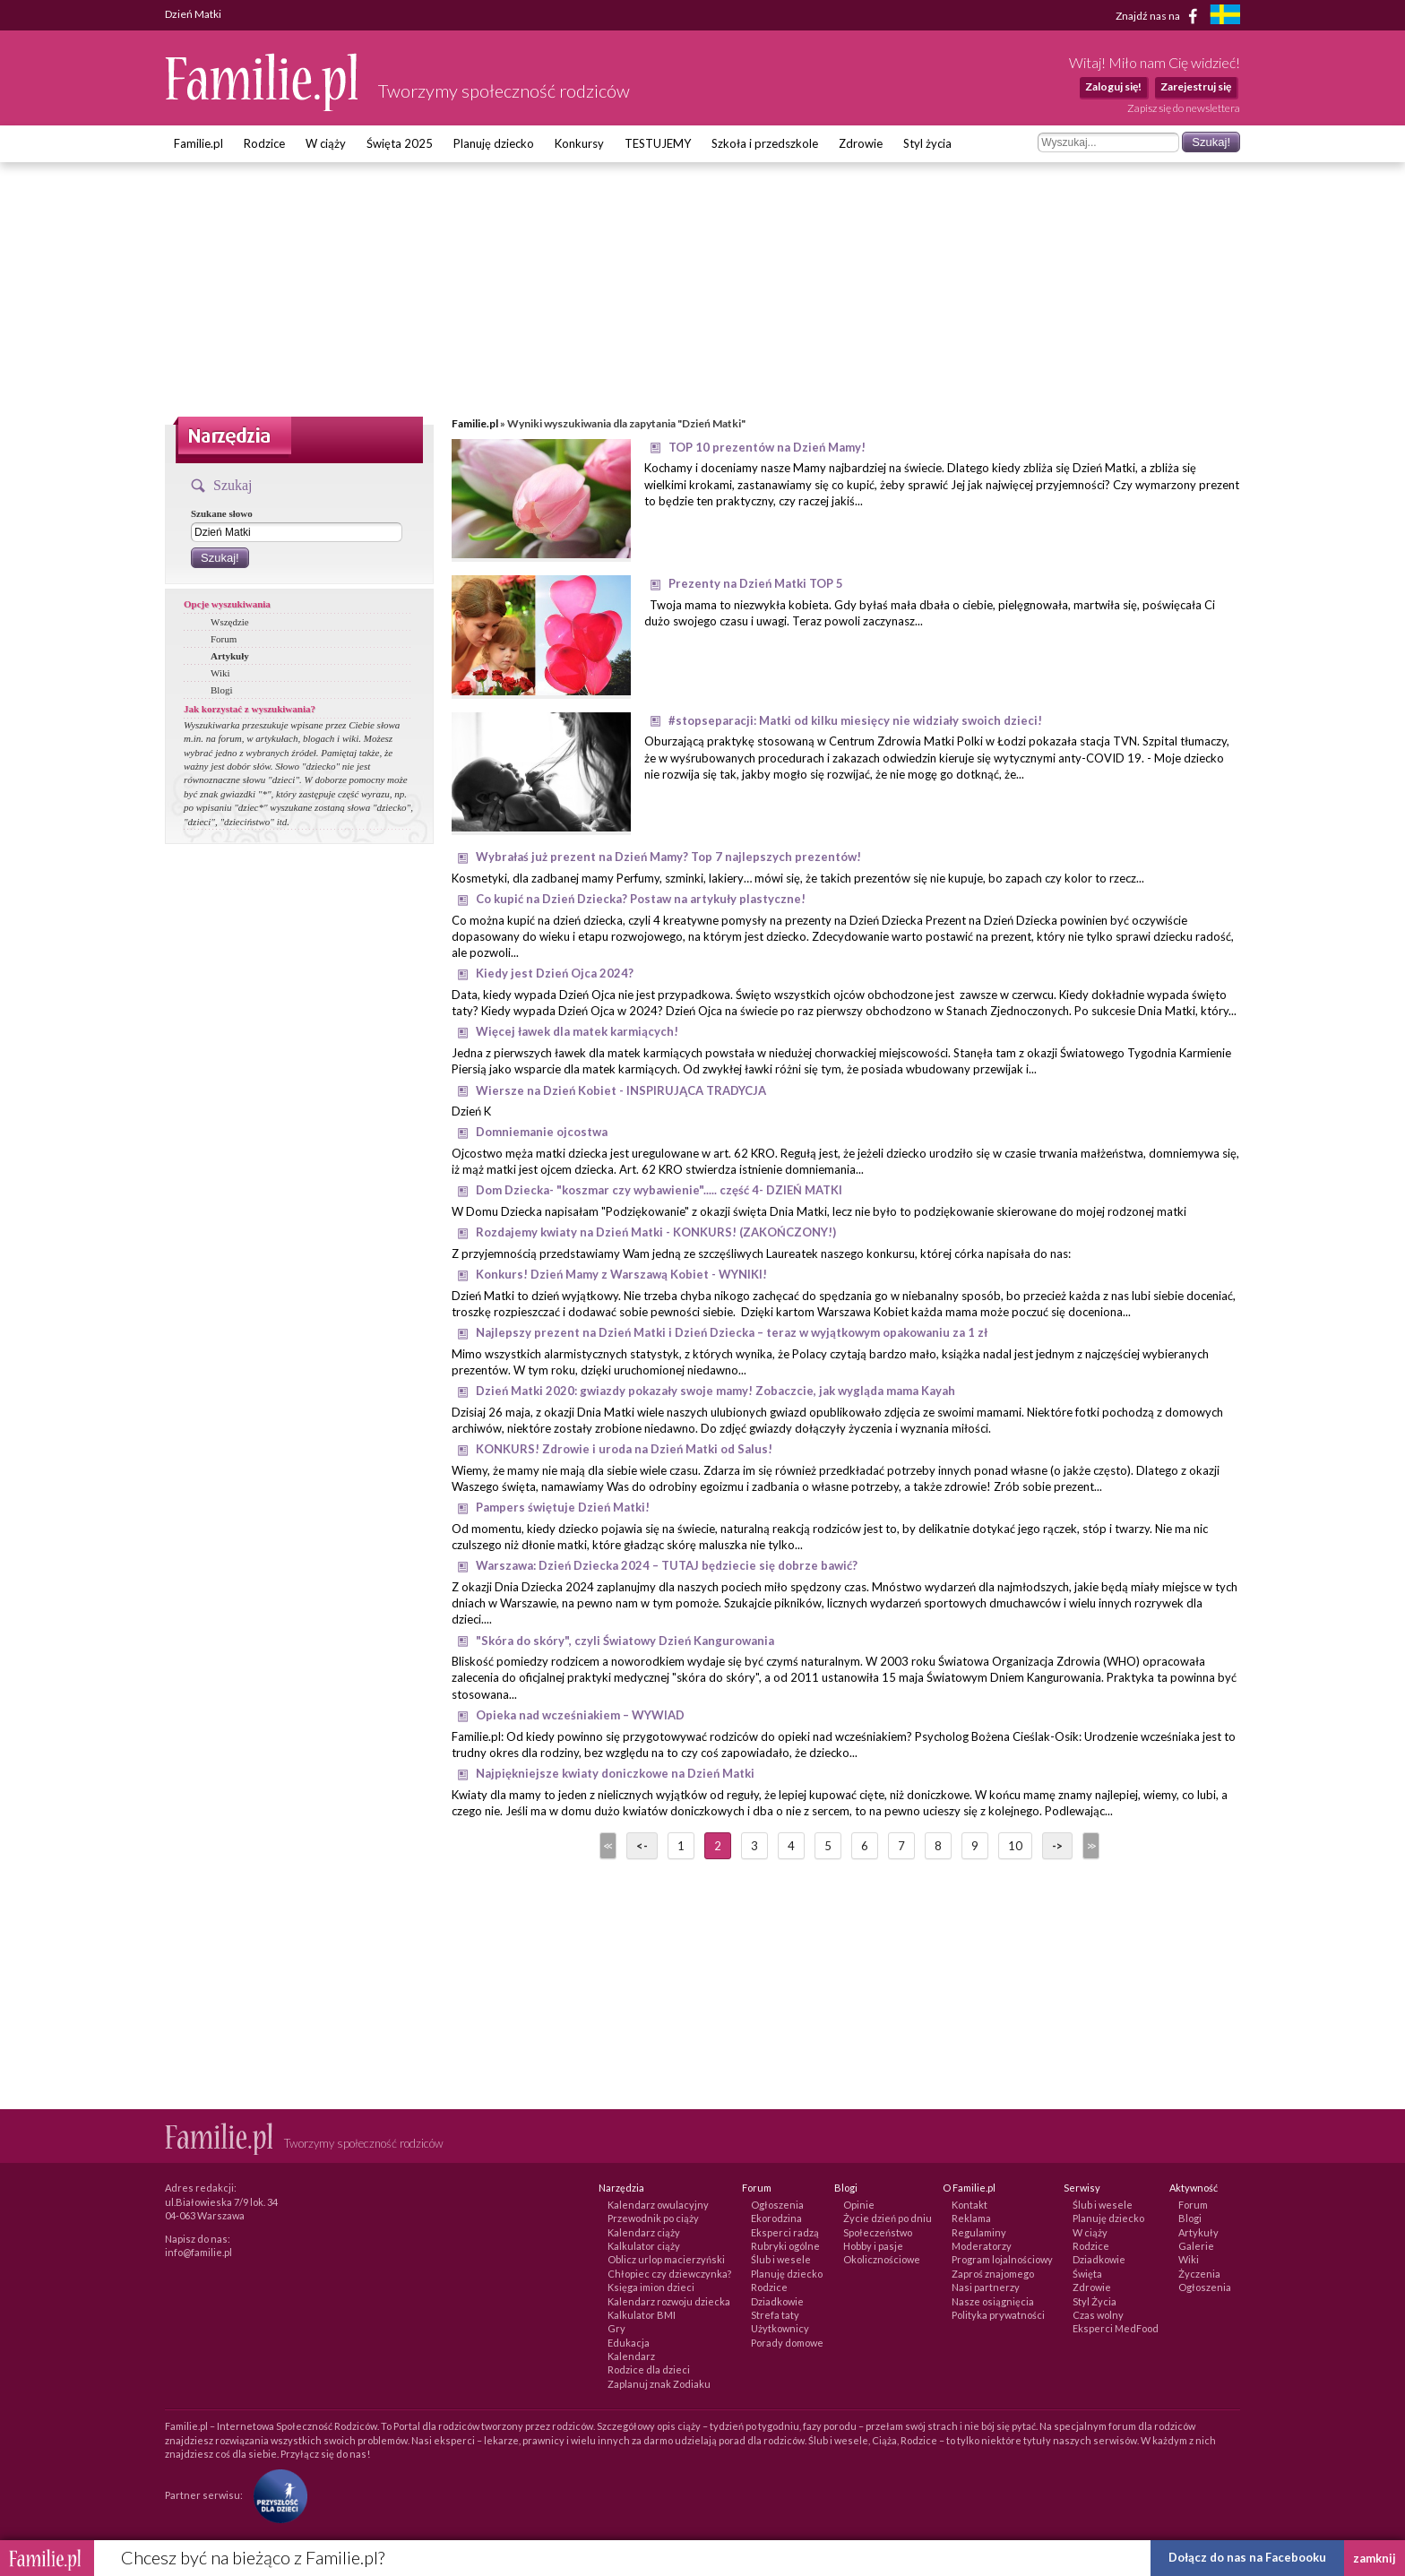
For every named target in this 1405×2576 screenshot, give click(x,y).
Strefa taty (775, 2315)
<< (606, 1846)
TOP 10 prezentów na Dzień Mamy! (767, 447)
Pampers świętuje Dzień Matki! (563, 1507)
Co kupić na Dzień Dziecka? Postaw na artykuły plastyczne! (641, 899)
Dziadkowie (777, 2301)
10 (1015, 1846)
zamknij (1374, 2558)
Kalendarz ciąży (644, 2232)
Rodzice (264, 143)
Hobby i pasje (873, 2246)
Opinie (859, 2204)
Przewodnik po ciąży (653, 2218)
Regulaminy (979, 2232)
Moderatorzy (982, 2246)
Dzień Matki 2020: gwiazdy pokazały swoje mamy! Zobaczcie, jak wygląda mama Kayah (715, 1390)
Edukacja (629, 2342)
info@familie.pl (198, 2252)
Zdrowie (861, 143)
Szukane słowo (222, 513)
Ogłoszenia (777, 2204)
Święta (1087, 2273)
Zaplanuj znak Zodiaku (659, 2384)
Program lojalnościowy (1002, 2259)
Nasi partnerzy (986, 2287)
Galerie (1196, 2246)
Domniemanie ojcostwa (542, 1131)
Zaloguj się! (1113, 86)
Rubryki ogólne (785, 2246)
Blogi (221, 690)
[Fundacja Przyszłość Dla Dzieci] (276, 2495)
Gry (616, 2328)
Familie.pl (198, 143)
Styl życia (927, 143)
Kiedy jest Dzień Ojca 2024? (555, 973)
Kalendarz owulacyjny (658, 2204)
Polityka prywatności (998, 2315)
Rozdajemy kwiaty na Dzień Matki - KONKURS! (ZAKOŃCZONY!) (656, 1232)
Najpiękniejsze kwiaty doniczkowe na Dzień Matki (615, 1773)
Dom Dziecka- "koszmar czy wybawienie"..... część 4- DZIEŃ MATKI (659, 1190)
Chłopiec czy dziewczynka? (669, 2273)
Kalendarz (631, 2356)
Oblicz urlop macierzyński (666, 2259)
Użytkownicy (780, 2328)
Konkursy (579, 143)
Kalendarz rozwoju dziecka (669, 2301)
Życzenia (1199, 2273)
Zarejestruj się (1195, 86)
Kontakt (969, 2204)
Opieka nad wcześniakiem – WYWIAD (580, 1715)
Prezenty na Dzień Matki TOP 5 (755, 583)
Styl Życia (1094, 2301)
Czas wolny (1098, 2315)
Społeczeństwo (877, 2232)
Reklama (971, 2218)
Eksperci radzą (785, 2232)
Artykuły (230, 655)
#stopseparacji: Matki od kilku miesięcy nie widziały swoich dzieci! (855, 720)
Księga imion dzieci (651, 2287)
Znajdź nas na (1160, 16)
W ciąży (326, 143)
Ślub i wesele (781, 2259)
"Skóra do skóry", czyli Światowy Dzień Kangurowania (625, 1640)
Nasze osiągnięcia (993, 2301)
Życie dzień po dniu (887, 2218)
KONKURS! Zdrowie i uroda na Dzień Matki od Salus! (624, 1449)
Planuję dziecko (493, 143)
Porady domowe (787, 2342)
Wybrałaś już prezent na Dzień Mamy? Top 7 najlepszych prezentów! (668, 856)
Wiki (220, 673)
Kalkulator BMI (642, 2315)
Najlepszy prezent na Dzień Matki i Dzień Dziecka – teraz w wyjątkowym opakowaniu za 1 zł (731, 1332)
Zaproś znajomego (993, 2273)
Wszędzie (230, 621)
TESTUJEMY (658, 143)
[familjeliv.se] (1225, 16)
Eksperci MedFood (1116, 2328)
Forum (224, 638)
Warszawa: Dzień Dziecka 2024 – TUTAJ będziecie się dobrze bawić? (667, 1565)
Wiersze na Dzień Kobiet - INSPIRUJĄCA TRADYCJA (621, 1090)
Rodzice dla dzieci (649, 2369)
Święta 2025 (399, 143)
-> (1057, 1846)
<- (642, 1846)
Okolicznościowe (881, 2259)
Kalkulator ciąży (644, 2246)
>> (1089, 1846)
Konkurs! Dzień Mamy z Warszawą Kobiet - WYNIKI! (621, 1274)
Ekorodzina (776, 2218)
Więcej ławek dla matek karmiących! (577, 1031)
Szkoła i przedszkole (764, 143)
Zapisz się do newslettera (1183, 108)
